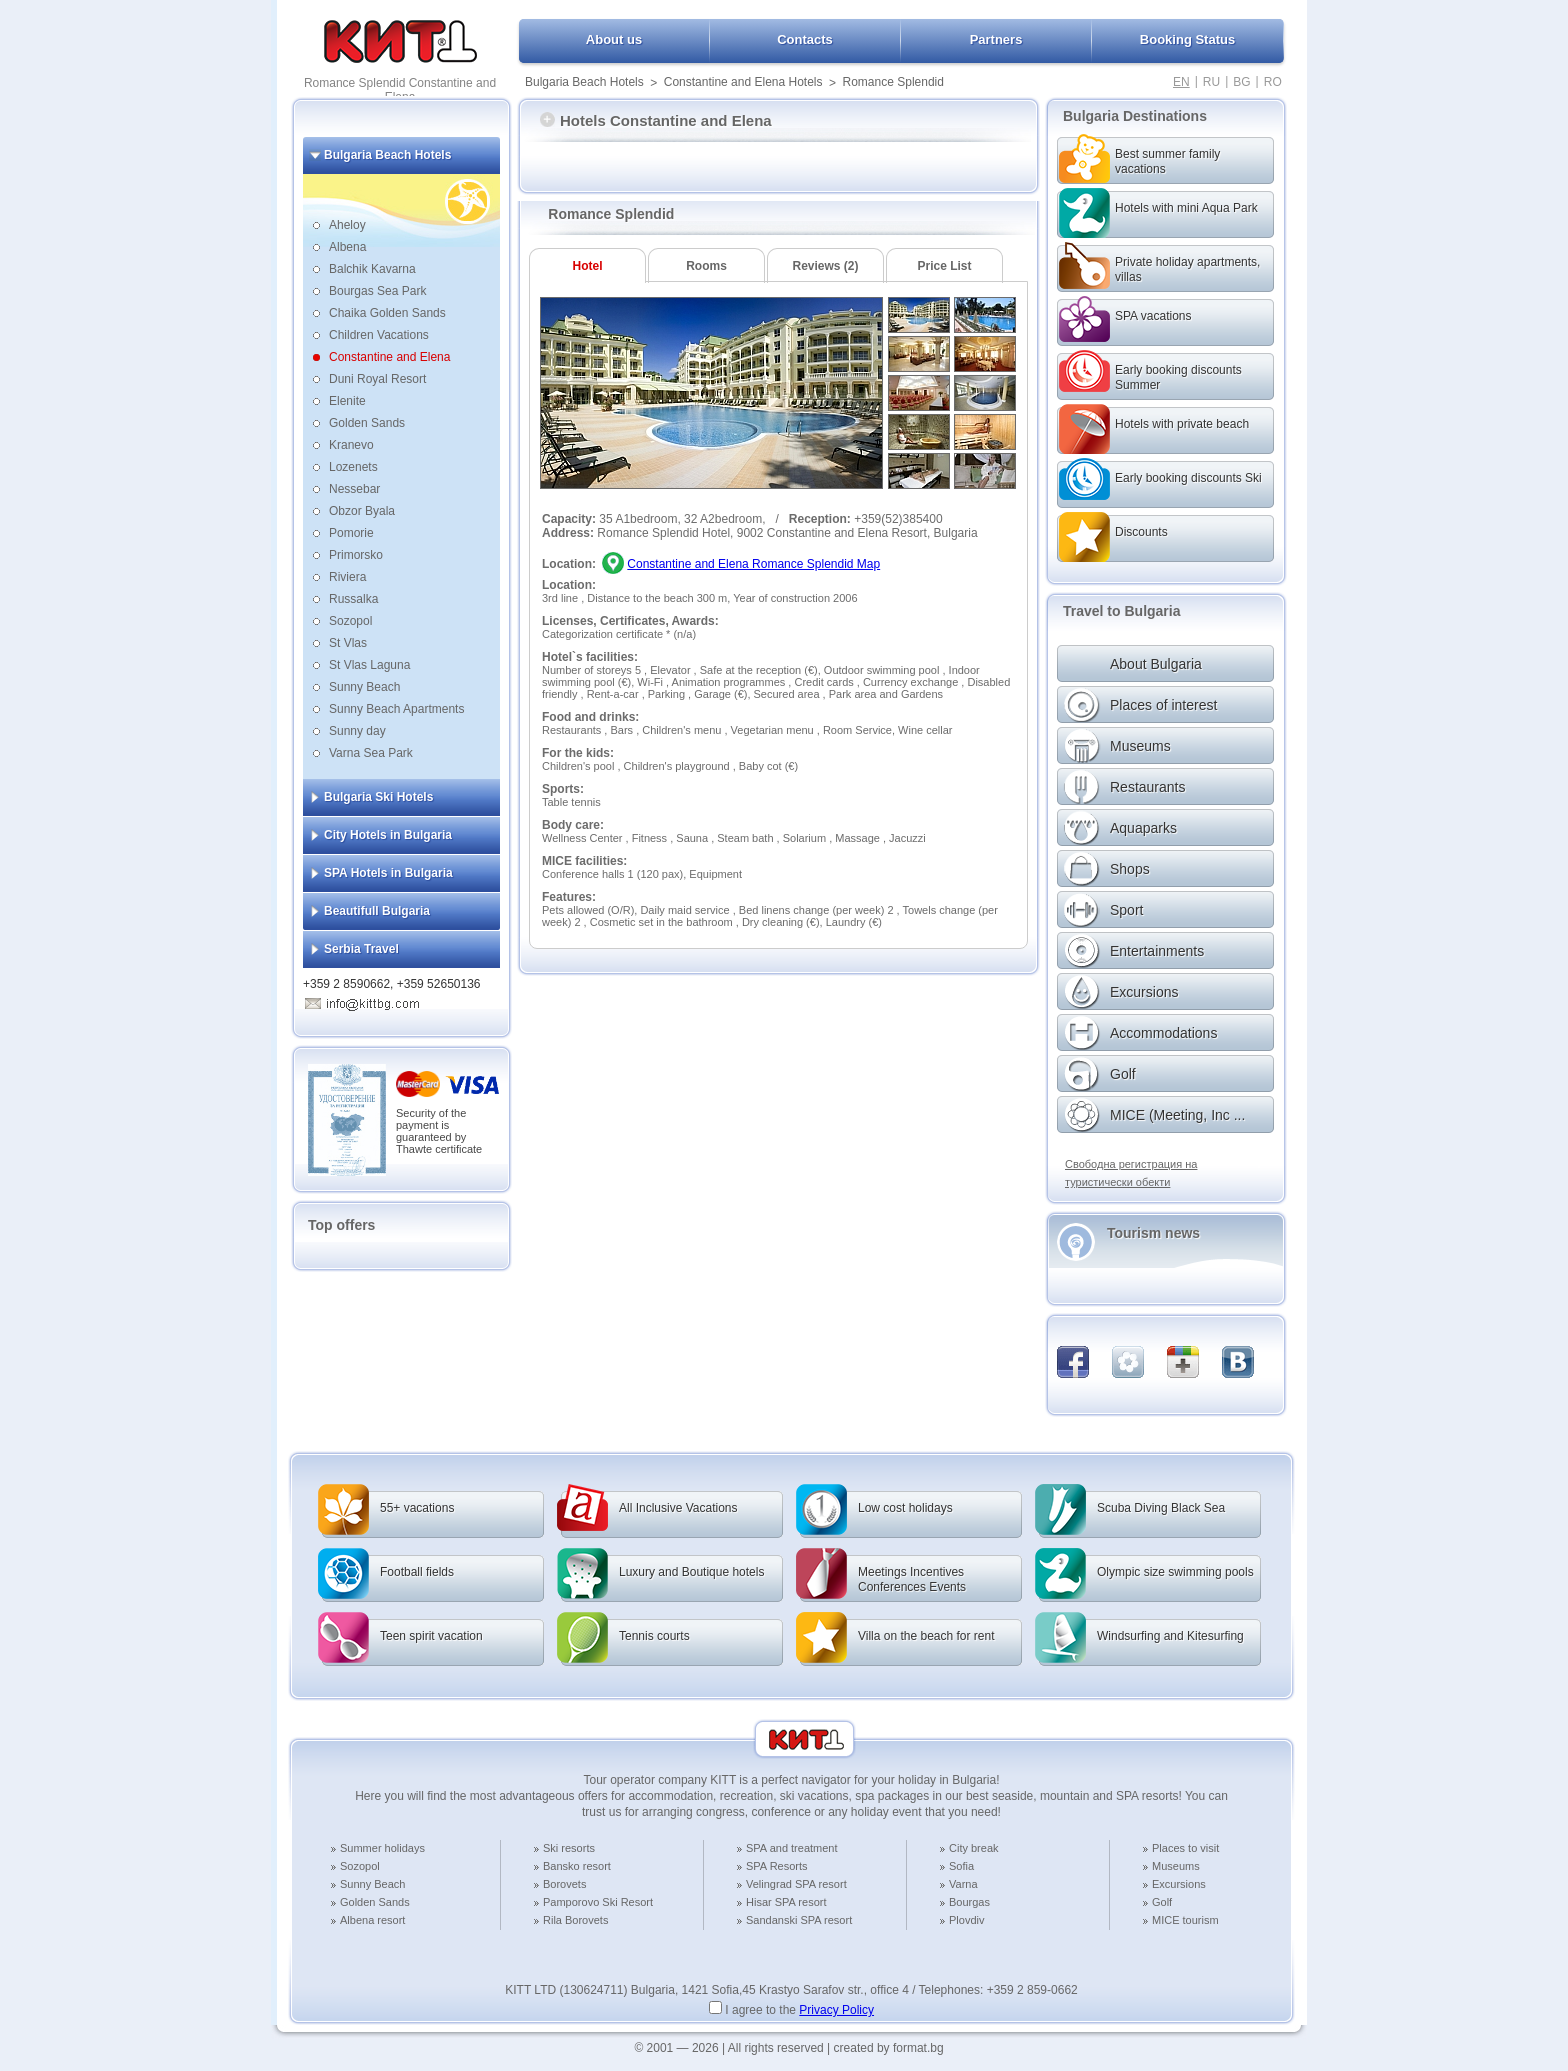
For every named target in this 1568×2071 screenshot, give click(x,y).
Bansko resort (577, 1866)
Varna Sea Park (371, 753)
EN (1181, 82)
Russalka (353, 599)
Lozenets (353, 467)
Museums (1176, 1866)
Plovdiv (966, 1920)
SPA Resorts (777, 1866)
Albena (347, 247)
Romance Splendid (893, 82)
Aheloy (347, 225)
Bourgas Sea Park (377, 291)
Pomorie (351, 533)
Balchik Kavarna (372, 269)
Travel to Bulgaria (1121, 611)
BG (1241, 82)
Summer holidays (382, 1848)
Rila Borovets (575, 1920)
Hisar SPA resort (786, 1902)
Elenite (347, 401)
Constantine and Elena (389, 357)
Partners (996, 39)
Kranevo (351, 445)
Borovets (564, 1884)
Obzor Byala (362, 511)
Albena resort (372, 1920)
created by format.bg (889, 2048)
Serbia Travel (361, 949)
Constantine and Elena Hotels (743, 82)
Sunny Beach (364, 687)
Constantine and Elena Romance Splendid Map (753, 564)
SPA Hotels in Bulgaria (388, 873)
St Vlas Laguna (369, 665)
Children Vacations (379, 335)
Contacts (805, 39)
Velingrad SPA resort (796, 1884)
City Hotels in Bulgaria (388, 835)
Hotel (588, 266)
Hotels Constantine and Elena (656, 120)
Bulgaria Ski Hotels (378, 797)
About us (614, 39)
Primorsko (356, 555)
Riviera (347, 577)
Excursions (1179, 1884)
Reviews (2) (825, 266)
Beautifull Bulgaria (377, 911)
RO (1273, 82)
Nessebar (354, 489)
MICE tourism (1185, 1920)
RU (1211, 82)
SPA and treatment (792, 1848)
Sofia (961, 1866)
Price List (944, 266)
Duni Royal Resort (377, 379)
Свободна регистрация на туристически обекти (1131, 1173)
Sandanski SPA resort (799, 1920)
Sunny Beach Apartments (396, 709)
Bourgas (969, 1902)
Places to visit (1185, 1848)
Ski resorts (569, 1848)
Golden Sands (367, 423)
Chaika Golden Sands (387, 313)
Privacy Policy (836, 2010)
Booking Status (1187, 39)
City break (974, 1848)
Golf (1162, 1902)
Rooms (706, 266)
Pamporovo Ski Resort (598, 1902)
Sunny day (357, 731)
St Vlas (348, 643)
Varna (963, 1884)
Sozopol (350, 621)
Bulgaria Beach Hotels (584, 82)
